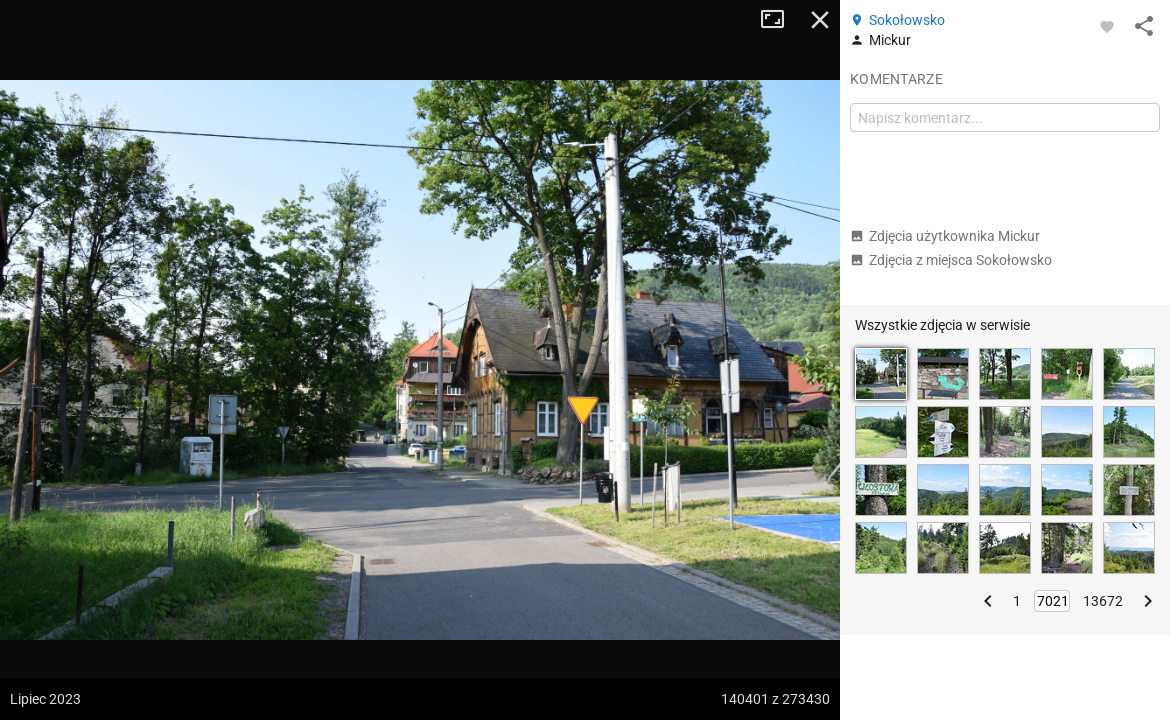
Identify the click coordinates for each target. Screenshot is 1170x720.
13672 (1103, 601)
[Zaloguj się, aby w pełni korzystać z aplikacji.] (1107, 26)
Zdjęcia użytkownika (945, 236)
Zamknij (820, 20)
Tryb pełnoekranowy (780, 20)
